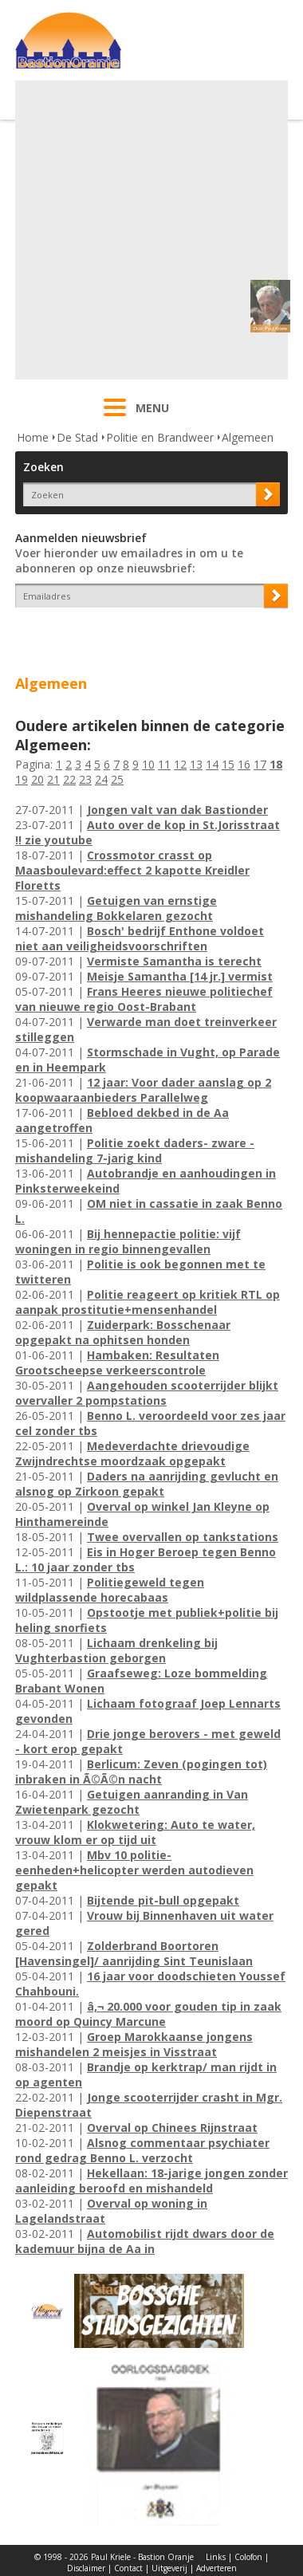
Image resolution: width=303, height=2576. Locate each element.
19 (21, 779)
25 (117, 779)
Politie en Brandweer (160, 437)
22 (69, 779)
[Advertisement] (149, 230)
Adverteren (216, 2568)
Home (33, 437)
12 (180, 764)
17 (260, 764)
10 (148, 764)
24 (101, 779)
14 (212, 764)
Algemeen (247, 437)
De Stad (77, 437)
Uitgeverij (169, 2568)
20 (37, 779)
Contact (128, 2568)
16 (244, 764)
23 (85, 779)
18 (276, 764)
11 (164, 764)
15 (228, 764)
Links (216, 2556)
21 (53, 779)
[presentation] (108, 635)
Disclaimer (86, 2568)
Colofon (248, 2556)
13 (196, 764)
